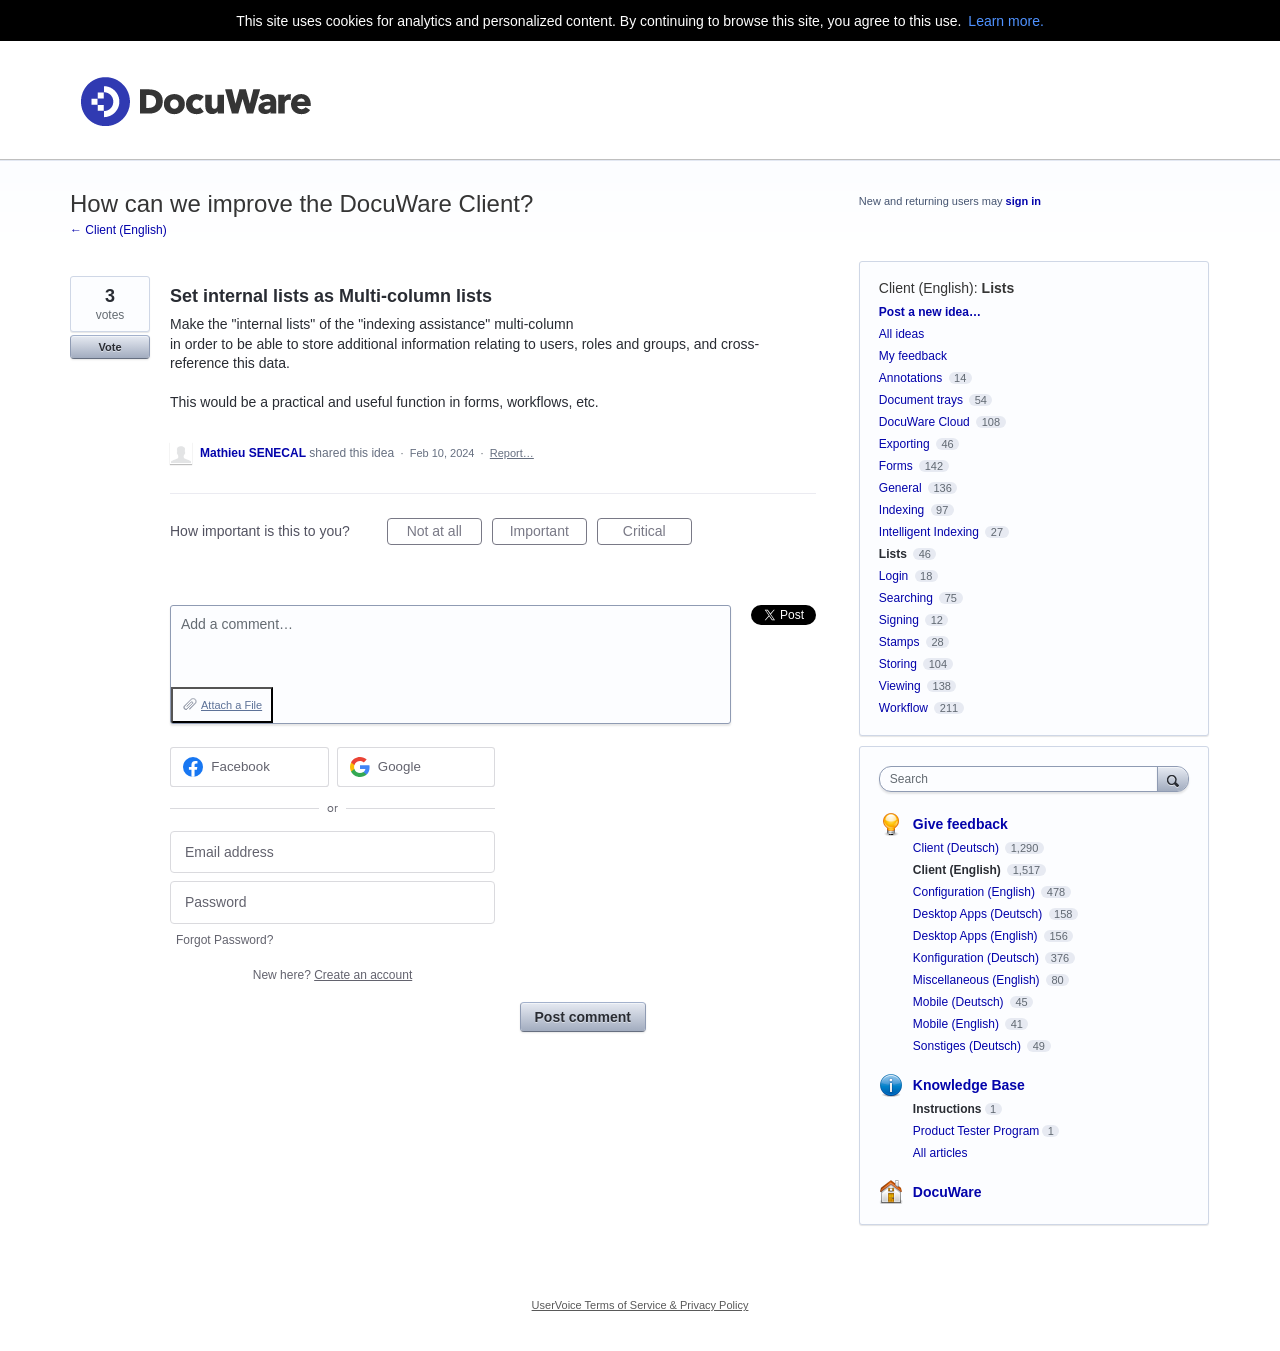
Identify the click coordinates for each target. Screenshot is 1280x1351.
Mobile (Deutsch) (960, 1002)
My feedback (913, 356)
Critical (657, 534)
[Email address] (332, 852)
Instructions (947, 1109)
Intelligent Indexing (929, 532)
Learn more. (1005, 21)
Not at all (444, 534)
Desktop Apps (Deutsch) (979, 914)
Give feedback (960, 824)
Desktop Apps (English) (977, 936)
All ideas (901, 334)
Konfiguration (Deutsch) (977, 958)
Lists (998, 288)
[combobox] (1023, 779)
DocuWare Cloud (924, 422)
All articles (940, 1153)
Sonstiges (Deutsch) (968, 1046)
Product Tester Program (976, 1131)
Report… (512, 453)
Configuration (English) (975, 892)
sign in (1023, 201)
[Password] (332, 902)
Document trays (921, 400)
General (900, 488)
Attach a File (231, 705)
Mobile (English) (957, 1024)
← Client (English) (118, 230)
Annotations (910, 378)
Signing (899, 620)
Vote (109, 347)
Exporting (904, 444)
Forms (896, 466)
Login (893, 576)
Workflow (903, 708)
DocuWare (947, 1192)
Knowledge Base (969, 1085)
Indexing (901, 510)
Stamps (899, 642)
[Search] (1173, 778)
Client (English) (926, 288)
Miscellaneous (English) (978, 980)
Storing (898, 664)
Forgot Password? (224, 940)
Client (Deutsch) (957, 848)
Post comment (583, 1017)
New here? (332, 975)
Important (548, 534)
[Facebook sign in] (249, 767)
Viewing (900, 686)
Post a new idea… (930, 312)
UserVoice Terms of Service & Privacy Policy (640, 1305)
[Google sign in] (416, 767)
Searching (906, 598)
